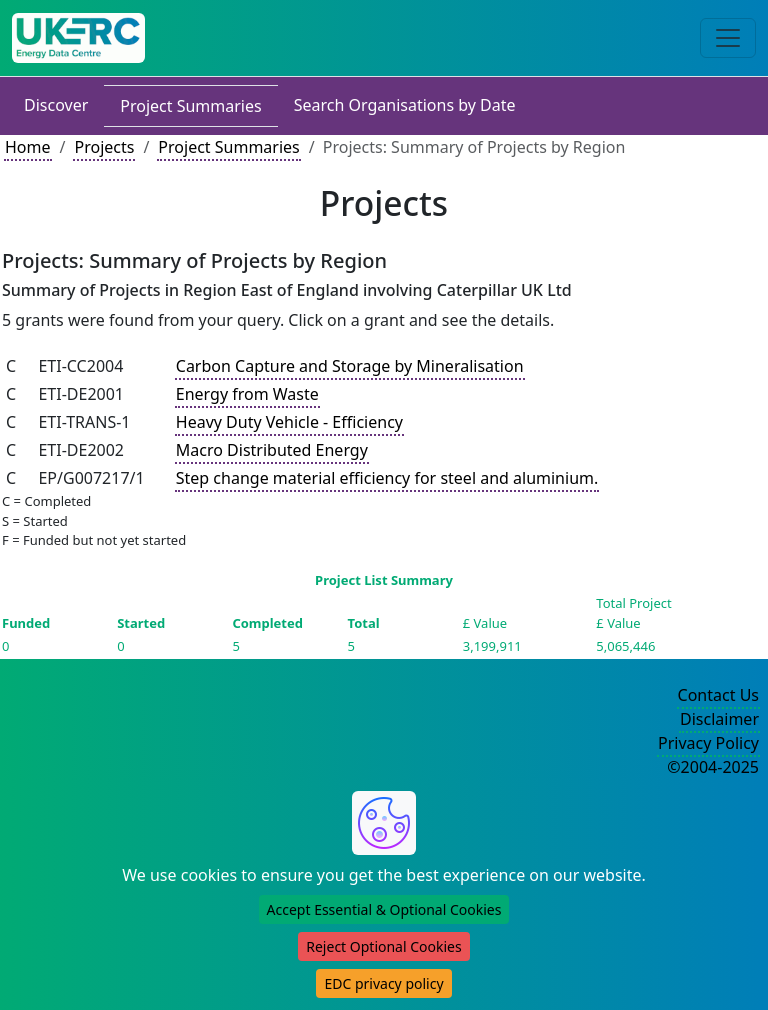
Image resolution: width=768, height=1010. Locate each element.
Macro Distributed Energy (272, 450)
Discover (56, 105)
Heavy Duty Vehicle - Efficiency (289, 422)
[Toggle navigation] (728, 38)
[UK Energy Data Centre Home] (78, 38)
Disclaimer (719, 719)
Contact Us (718, 695)
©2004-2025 (713, 767)
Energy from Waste (247, 394)
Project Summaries (190, 106)
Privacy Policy (708, 743)
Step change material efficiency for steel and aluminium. (387, 478)
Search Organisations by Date (405, 105)
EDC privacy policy (383, 983)
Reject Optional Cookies (383, 946)
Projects (104, 147)
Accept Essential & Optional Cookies (384, 909)
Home (28, 147)
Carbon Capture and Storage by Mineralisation (350, 366)
